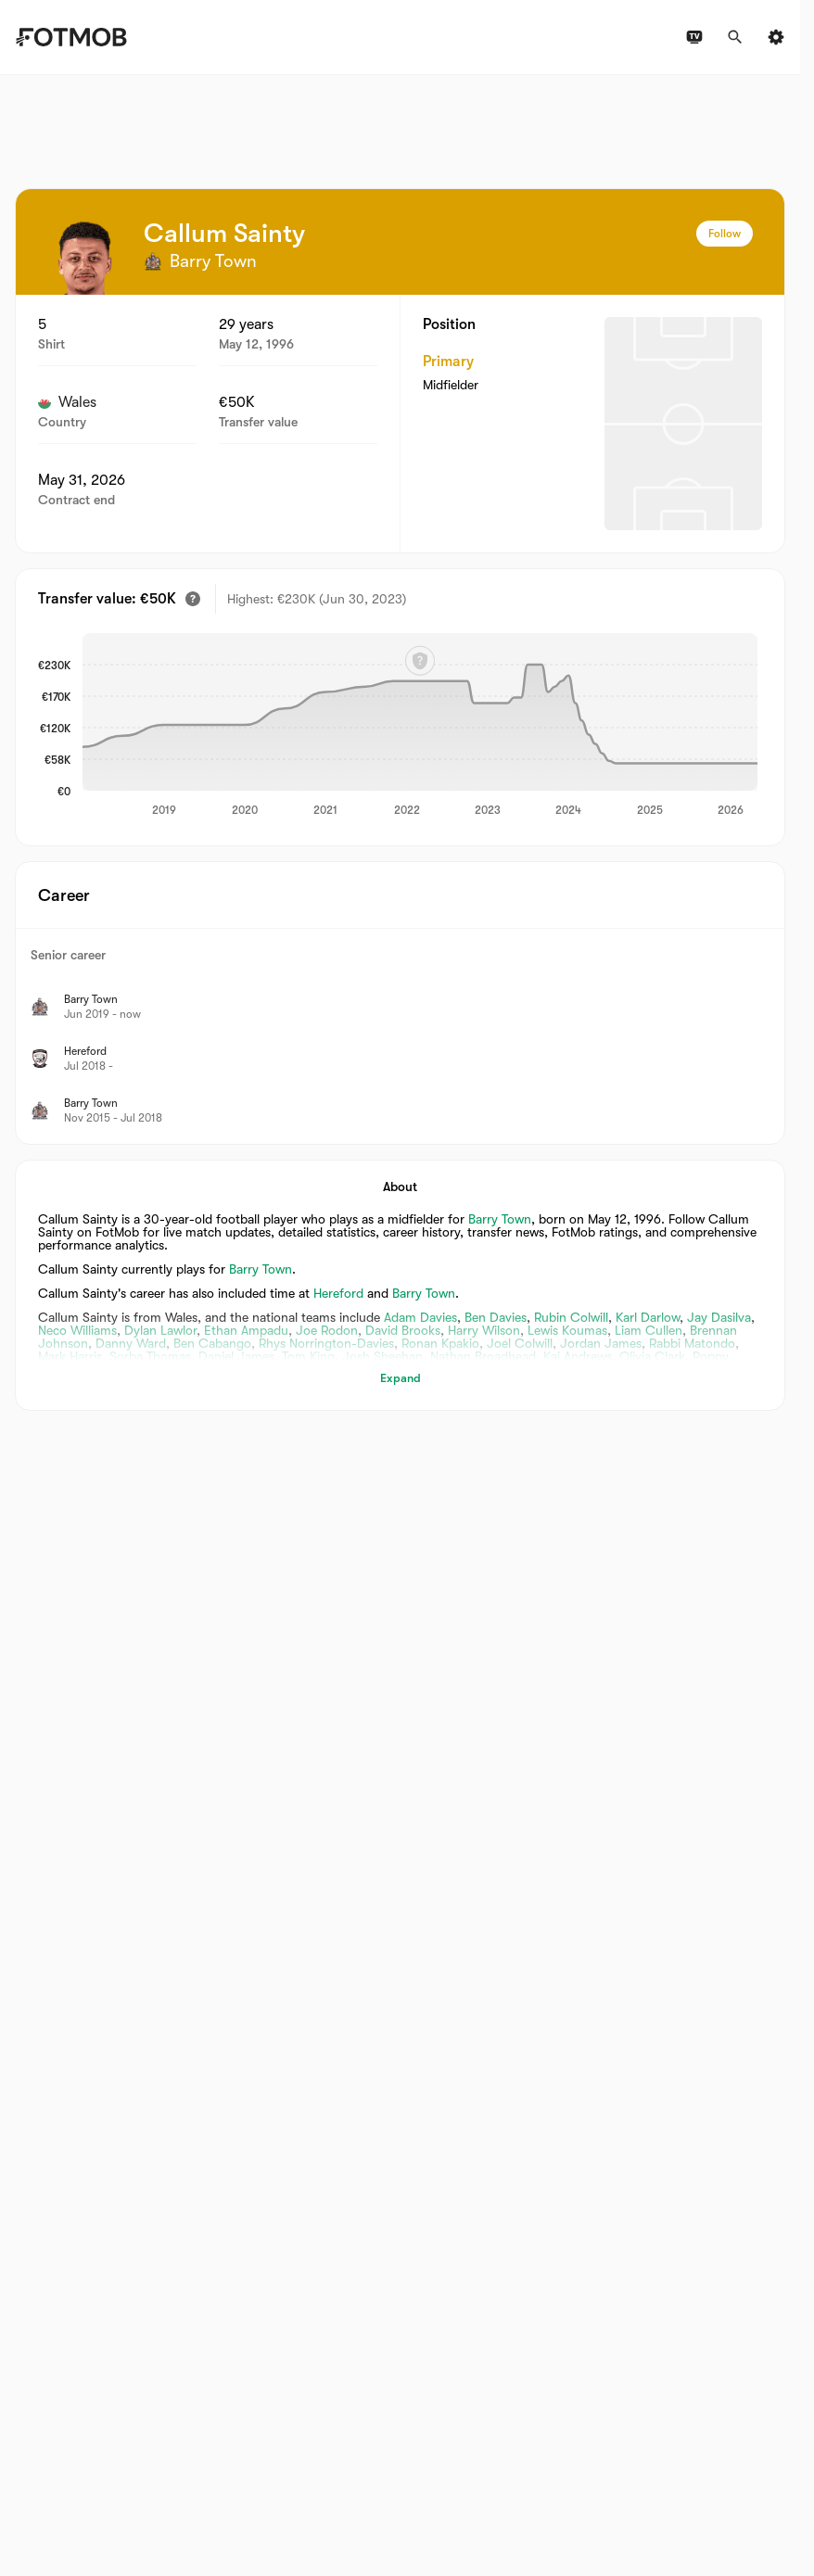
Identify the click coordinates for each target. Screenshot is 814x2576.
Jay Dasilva (719, 1317)
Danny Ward (130, 1343)
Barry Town (499, 1219)
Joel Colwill (520, 1343)
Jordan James (601, 1343)
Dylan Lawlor (160, 1330)
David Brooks (402, 1330)
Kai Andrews (577, 1356)
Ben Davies (495, 1317)
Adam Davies (420, 1317)
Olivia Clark (652, 1356)
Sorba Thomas (150, 1356)
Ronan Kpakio (440, 1343)
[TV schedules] (694, 37)
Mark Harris (70, 1356)
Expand (400, 1378)
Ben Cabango (212, 1343)
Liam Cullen (648, 1330)
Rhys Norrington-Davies (326, 1343)
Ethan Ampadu (246, 1330)
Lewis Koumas (567, 1330)
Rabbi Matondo (692, 1343)
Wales (67, 402)
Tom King (308, 1356)
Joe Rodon (327, 1330)
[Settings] (776, 37)
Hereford (338, 1293)
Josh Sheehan (382, 1356)
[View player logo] (84, 258)
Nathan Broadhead (483, 1356)
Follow (724, 233)
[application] (420, 725)
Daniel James (236, 1356)
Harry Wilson (484, 1330)
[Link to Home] (71, 37)
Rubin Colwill (571, 1317)
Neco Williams (77, 1330)
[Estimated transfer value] (193, 598)
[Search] (735, 37)
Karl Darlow (648, 1317)
